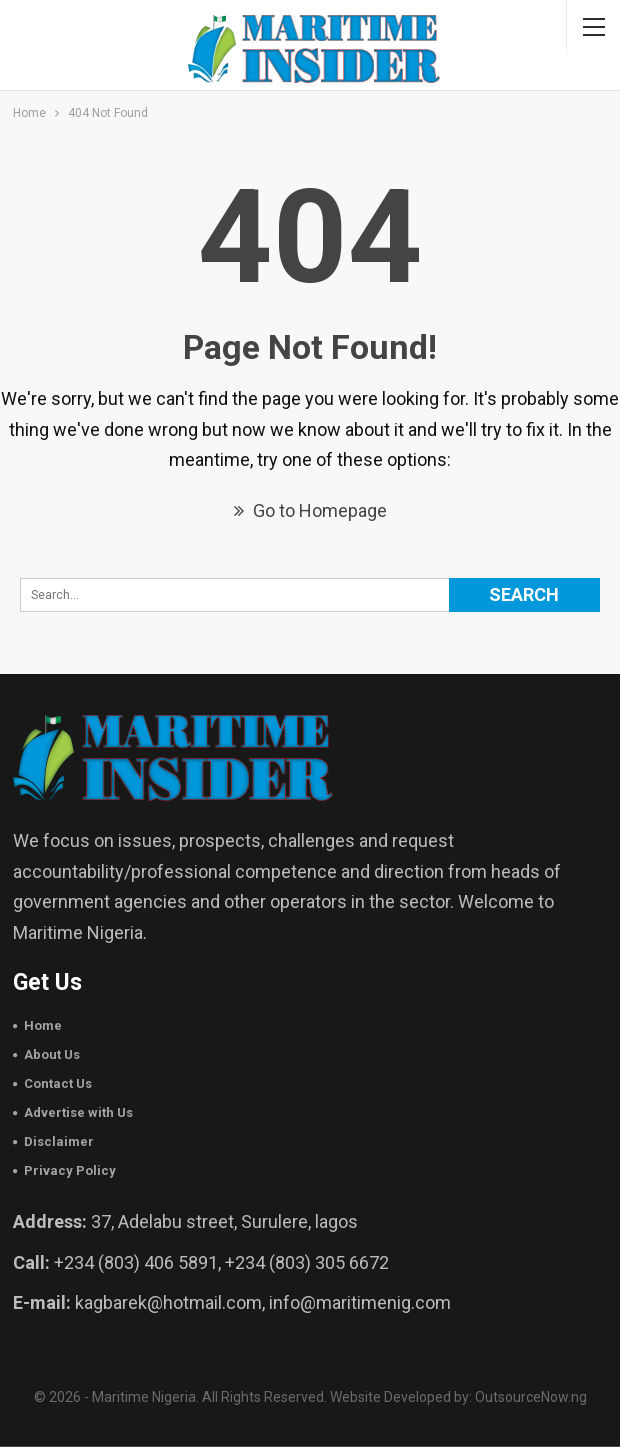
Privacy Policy (70, 1170)
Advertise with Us (78, 1112)
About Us (52, 1054)
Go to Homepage (310, 510)
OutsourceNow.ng (531, 1397)
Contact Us (58, 1083)
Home (43, 1025)
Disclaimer (59, 1141)
